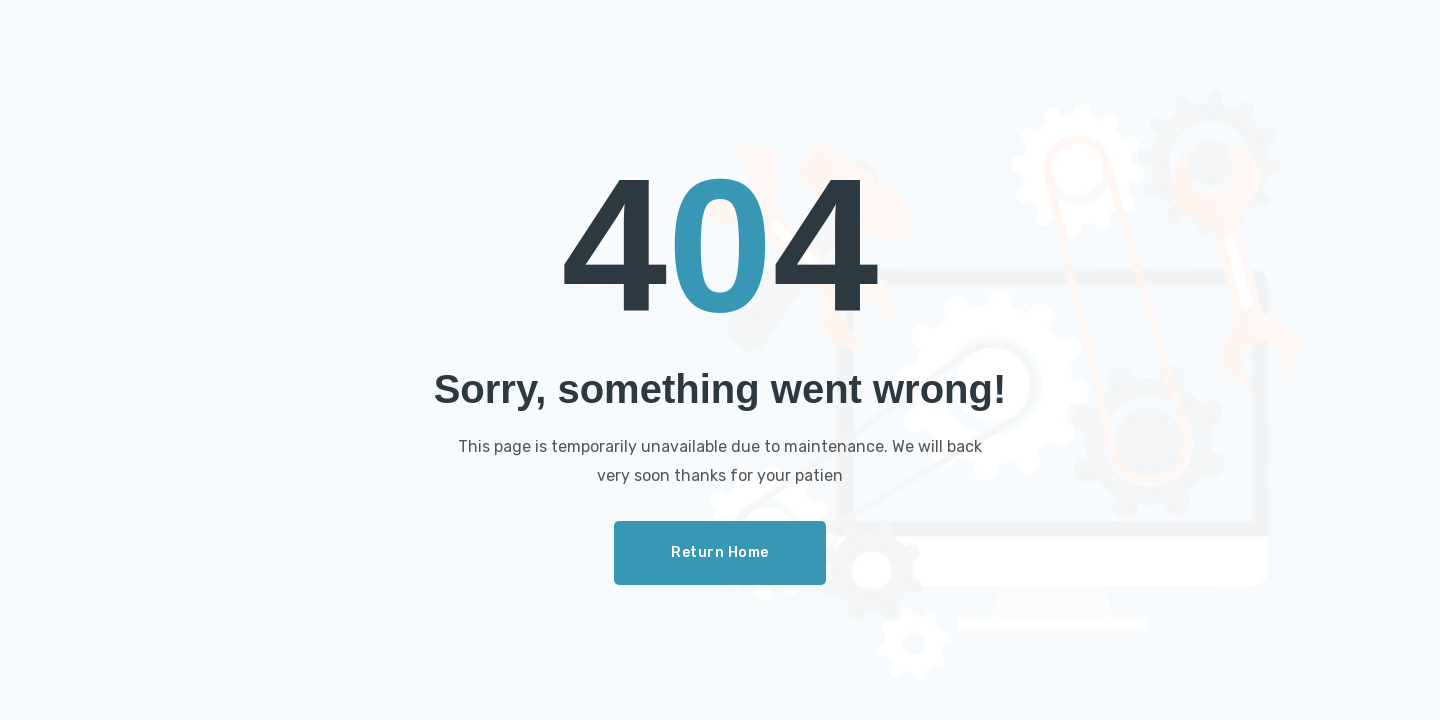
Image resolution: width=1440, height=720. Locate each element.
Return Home (720, 552)
